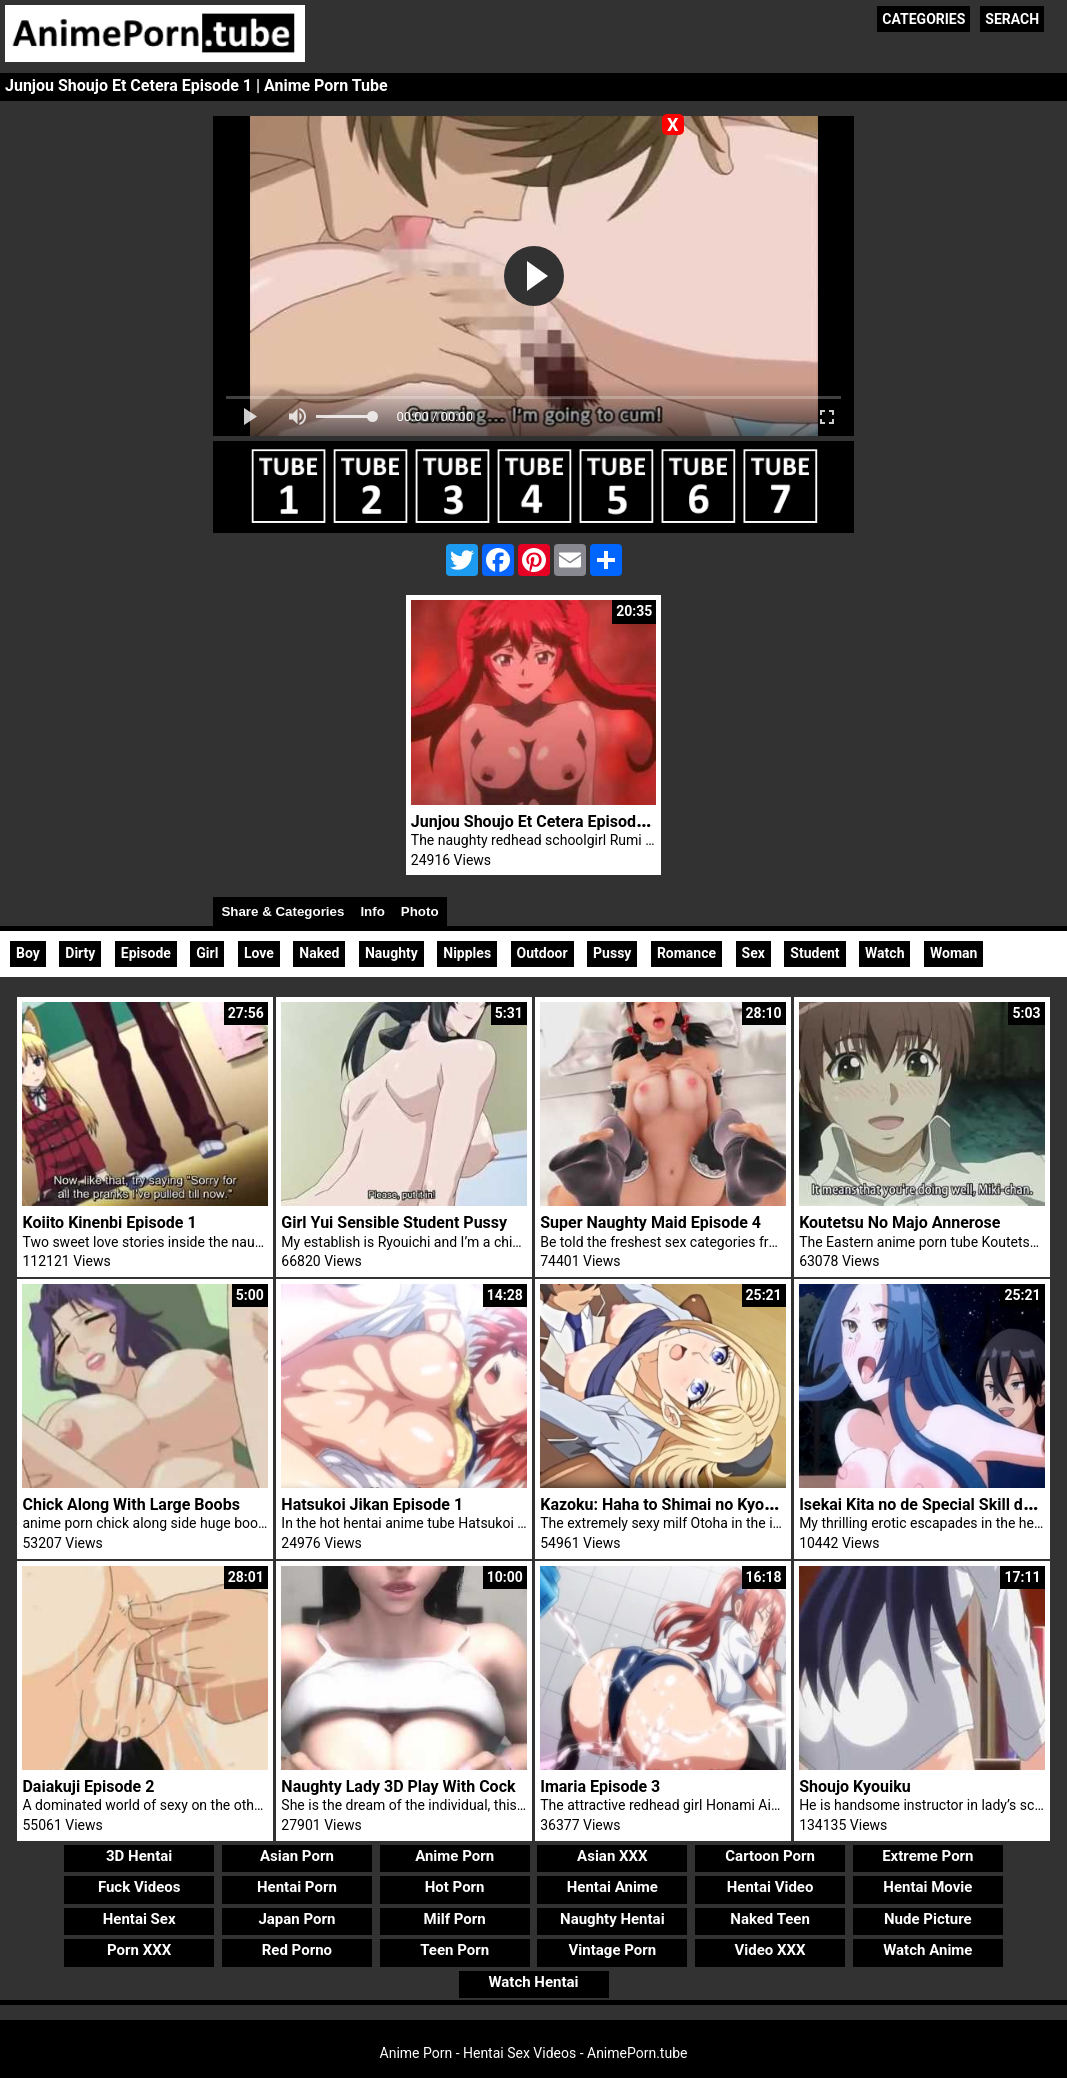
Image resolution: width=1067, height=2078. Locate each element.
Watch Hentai (533, 1982)
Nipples (467, 953)
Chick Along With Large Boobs (130, 1504)
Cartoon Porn (770, 1856)
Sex (753, 953)
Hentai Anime (612, 1887)
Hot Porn (455, 1887)
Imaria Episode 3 (600, 1786)
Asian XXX (612, 1856)
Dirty (80, 953)
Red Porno (297, 1950)
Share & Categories (282, 911)
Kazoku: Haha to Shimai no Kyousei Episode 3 (704, 1504)
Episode (146, 953)
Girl (207, 953)
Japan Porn (296, 1919)
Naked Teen (770, 1919)
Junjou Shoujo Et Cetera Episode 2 (534, 821)
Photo (420, 911)
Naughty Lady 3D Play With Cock (398, 1786)
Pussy (612, 953)
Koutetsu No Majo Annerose (899, 1222)
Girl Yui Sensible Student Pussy (394, 1222)
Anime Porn (454, 1856)
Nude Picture (928, 1919)
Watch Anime (927, 1950)
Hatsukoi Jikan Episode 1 (372, 1504)
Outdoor (542, 953)
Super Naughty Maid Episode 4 (650, 1222)
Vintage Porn (613, 1950)
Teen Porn (454, 1950)
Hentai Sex (139, 1919)
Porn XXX (139, 1950)
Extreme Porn (927, 1856)
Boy (28, 953)
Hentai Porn (297, 1887)
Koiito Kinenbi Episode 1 (109, 1222)
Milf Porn (455, 1919)
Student (814, 953)
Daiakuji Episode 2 (88, 1786)
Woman (953, 953)
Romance (686, 953)
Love (259, 953)
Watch (884, 953)
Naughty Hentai (612, 1919)
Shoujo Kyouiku (855, 1786)
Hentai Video (770, 1887)
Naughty (391, 953)
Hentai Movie (927, 1887)
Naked (319, 953)
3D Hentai (139, 1856)
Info (372, 911)
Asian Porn (297, 1856)
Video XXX (770, 1950)
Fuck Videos (139, 1887)
